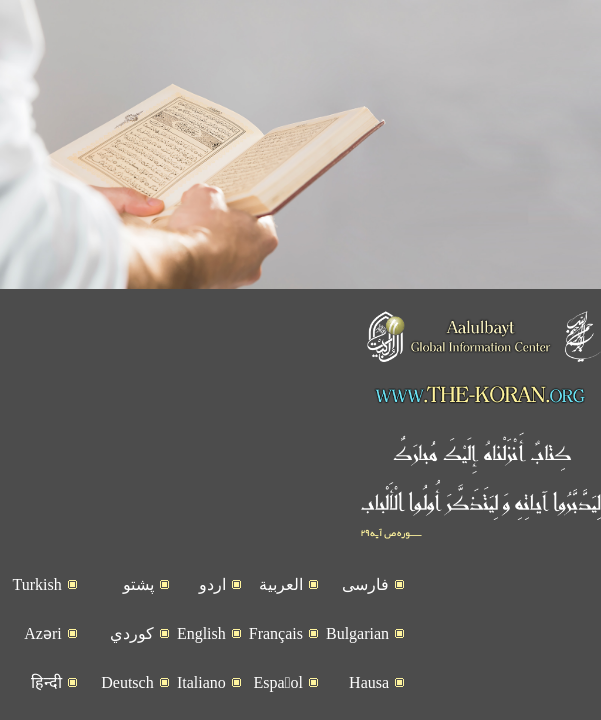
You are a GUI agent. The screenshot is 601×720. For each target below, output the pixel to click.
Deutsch (127, 710)
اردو (212, 612)
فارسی (365, 612)
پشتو (138, 612)
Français (276, 661)
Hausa (369, 710)
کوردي (132, 661)
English (201, 661)
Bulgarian (357, 661)
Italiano (201, 710)
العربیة (281, 612)
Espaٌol (278, 710)
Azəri (42, 661)
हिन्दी (46, 710)
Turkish (36, 612)
